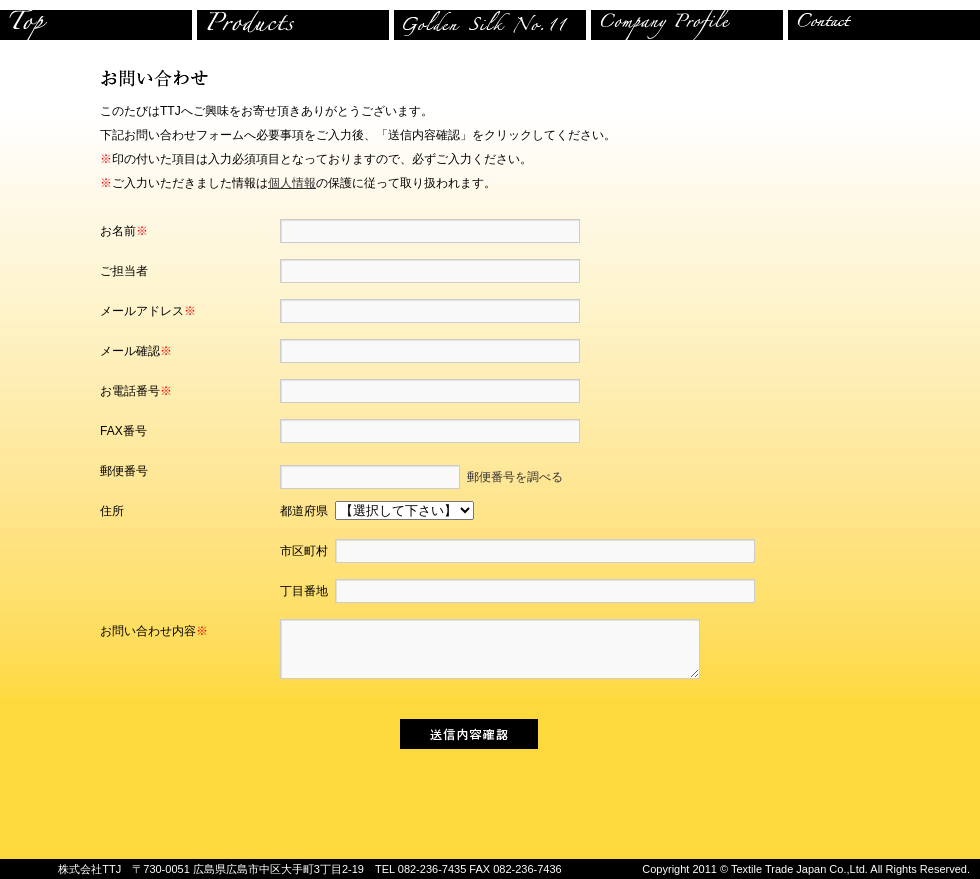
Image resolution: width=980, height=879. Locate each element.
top (98, 25)
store (492, 25)
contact (884, 25)
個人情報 (292, 183)
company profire (689, 25)
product (295, 25)
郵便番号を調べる (511, 477)
